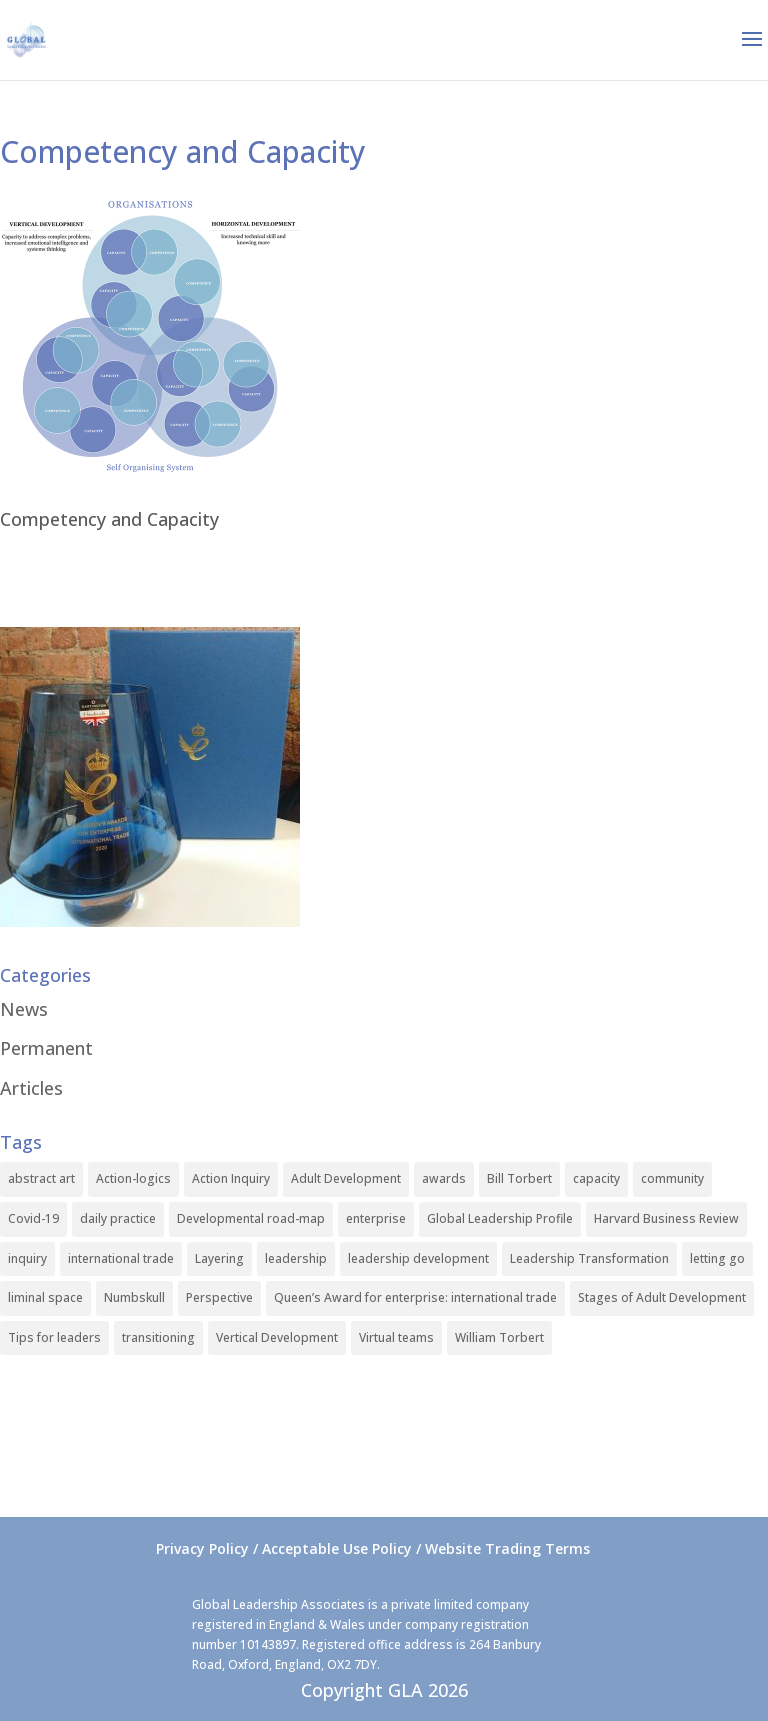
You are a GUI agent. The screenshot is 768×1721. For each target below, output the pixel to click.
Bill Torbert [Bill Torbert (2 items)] (519, 1178)
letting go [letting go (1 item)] (717, 1258)
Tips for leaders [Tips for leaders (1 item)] (54, 1337)
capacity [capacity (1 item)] (596, 1178)
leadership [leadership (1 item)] (296, 1258)
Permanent (46, 1048)
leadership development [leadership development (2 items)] (418, 1258)
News (24, 1009)
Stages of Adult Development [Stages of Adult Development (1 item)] (662, 1297)
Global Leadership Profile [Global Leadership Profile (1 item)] (500, 1218)
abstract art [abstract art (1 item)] (41, 1178)
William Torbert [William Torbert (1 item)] (499, 1337)
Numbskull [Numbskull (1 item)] (134, 1297)
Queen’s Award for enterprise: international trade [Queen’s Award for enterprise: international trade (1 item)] (415, 1297)
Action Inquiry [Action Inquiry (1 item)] (231, 1178)
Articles (31, 1088)
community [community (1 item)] (672, 1178)
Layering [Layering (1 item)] (219, 1258)
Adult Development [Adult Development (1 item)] (346, 1178)
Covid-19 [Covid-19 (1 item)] (33, 1218)
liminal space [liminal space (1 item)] (45, 1297)
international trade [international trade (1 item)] (121, 1258)
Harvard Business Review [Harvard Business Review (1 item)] (666, 1218)
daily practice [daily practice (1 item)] (118, 1218)
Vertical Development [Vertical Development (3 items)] (277, 1337)
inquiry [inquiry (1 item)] (27, 1258)
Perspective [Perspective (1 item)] (219, 1297)
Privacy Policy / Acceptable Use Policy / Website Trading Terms (373, 1548)
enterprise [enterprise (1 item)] (376, 1218)
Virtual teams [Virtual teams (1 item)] (396, 1337)
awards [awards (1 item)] (444, 1178)
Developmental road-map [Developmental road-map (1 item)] (251, 1218)
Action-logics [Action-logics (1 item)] (133, 1178)
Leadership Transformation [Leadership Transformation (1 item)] (589, 1258)
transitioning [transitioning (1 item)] (158, 1337)
